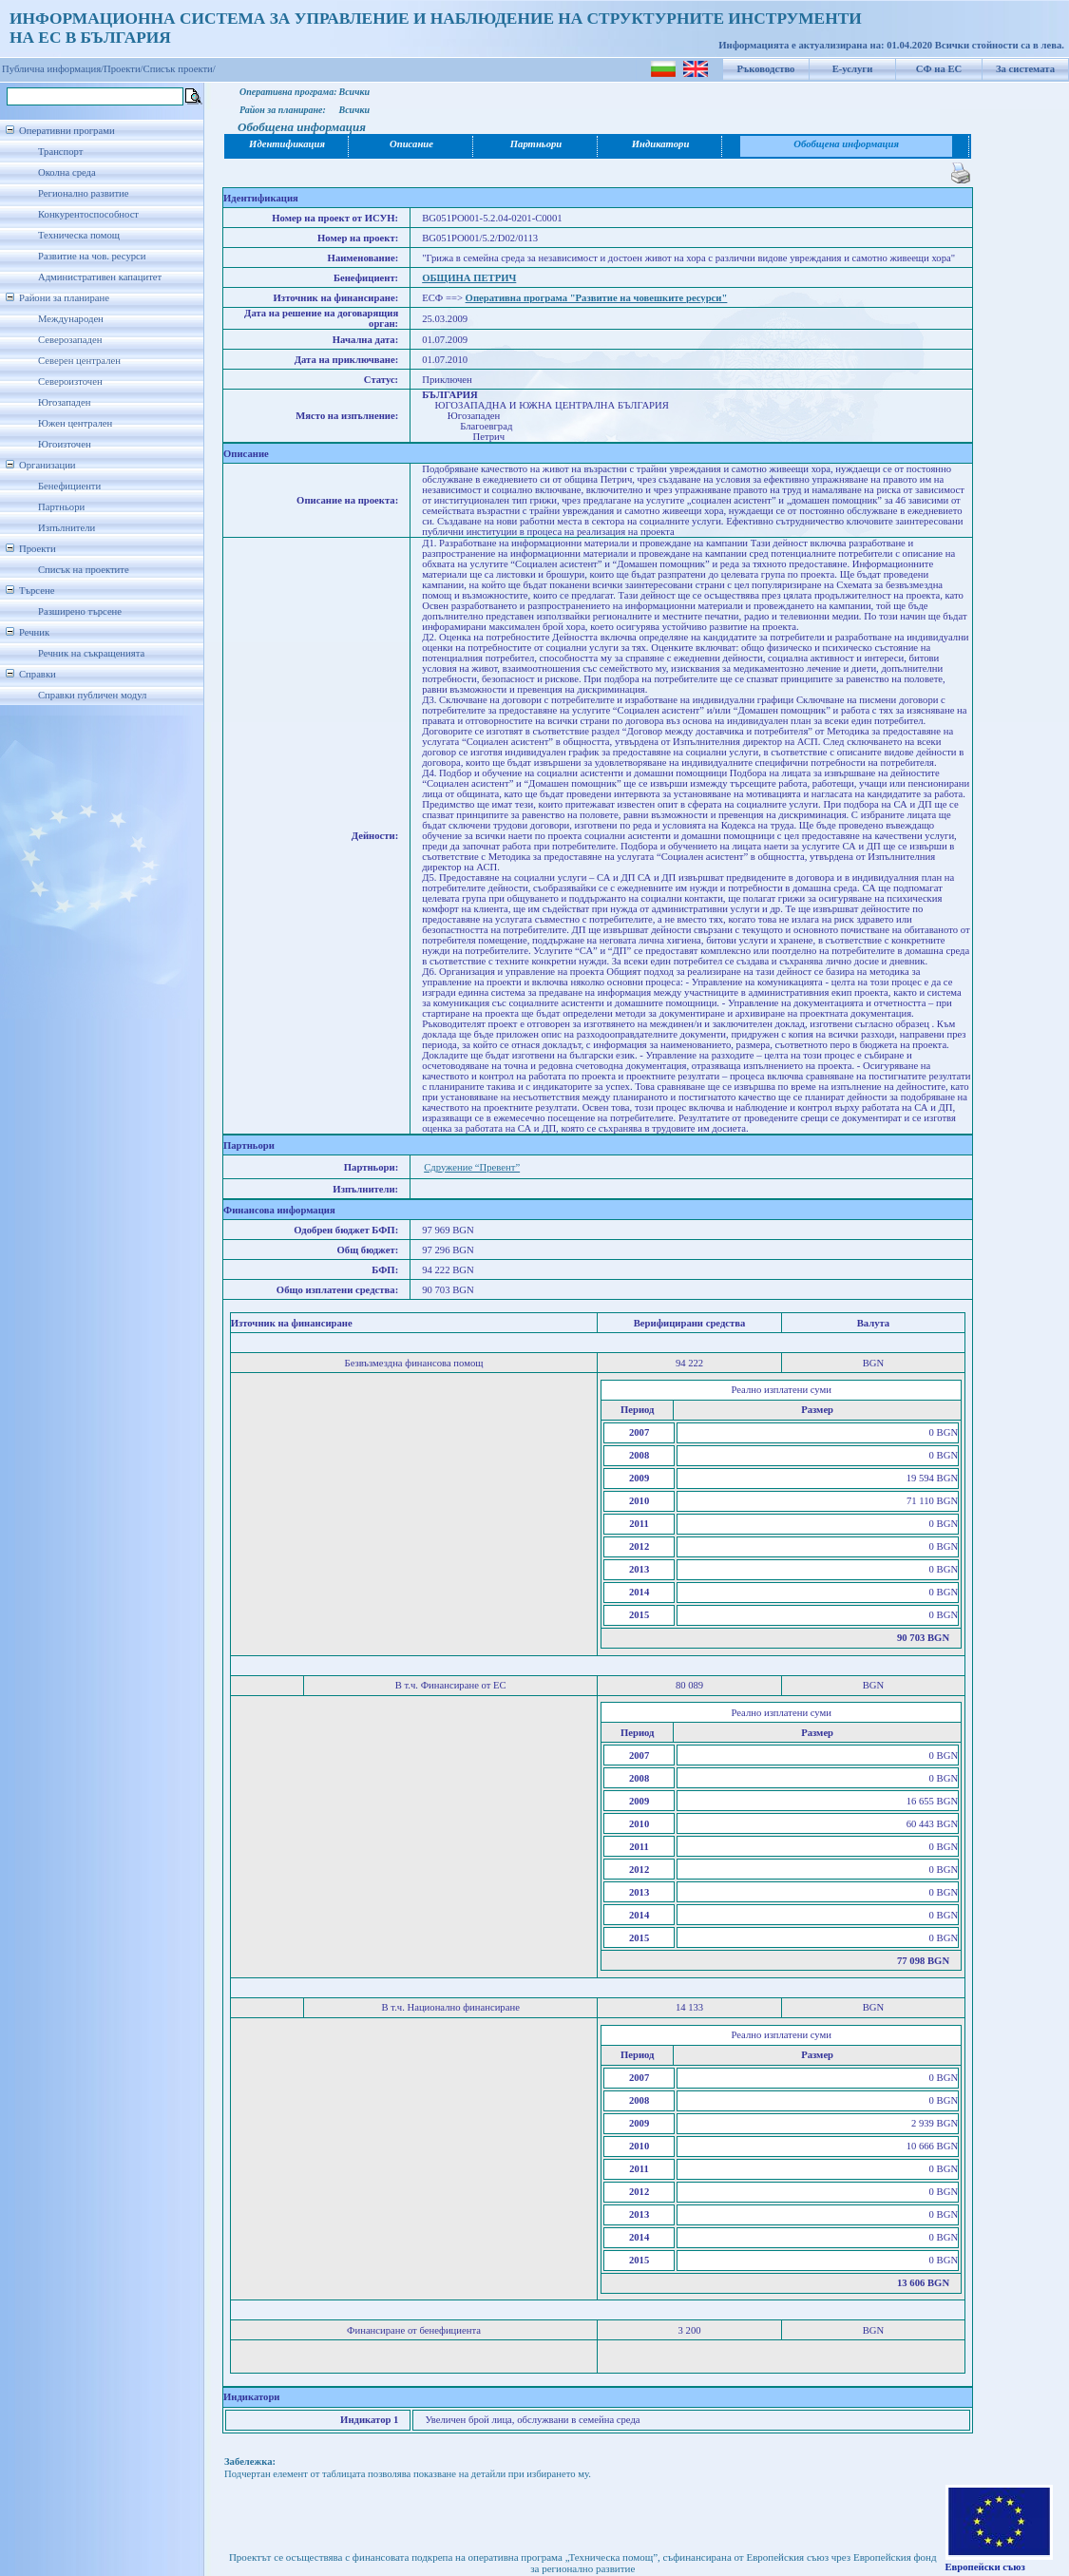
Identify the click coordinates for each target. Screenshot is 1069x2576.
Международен (71, 319)
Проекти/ (123, 69)
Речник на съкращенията (91, 653)
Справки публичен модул (92, 695)
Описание (411, 144)
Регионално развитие (83, 193)
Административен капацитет (100, 277)
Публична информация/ (53, 69)
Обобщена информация (846, 144)
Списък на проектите (83, 569)
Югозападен (64, 402)
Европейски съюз (985, 2567)
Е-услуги (852, 69)
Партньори (61, 507)
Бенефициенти (69, 486)
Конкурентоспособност (88, 214)
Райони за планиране (64, 298)
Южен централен (75, 423)
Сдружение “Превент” (472, 1167)
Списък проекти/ (179, 69)
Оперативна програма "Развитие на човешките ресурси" (597, 298)
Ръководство (766, 69)
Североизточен (70, 381)
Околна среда (67, 172)
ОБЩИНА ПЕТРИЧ (469, 278)
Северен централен (79, 360)
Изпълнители (66, 528)
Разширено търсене (80, 611)
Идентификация (287, 144)
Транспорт (60, 151)
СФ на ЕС (939, 69)
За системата (1025, 69)
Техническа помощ (79, 235)
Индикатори (661, 144)
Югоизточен (64, 444)
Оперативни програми (67, 130)
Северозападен (70, 339)
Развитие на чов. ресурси (92, 256)
